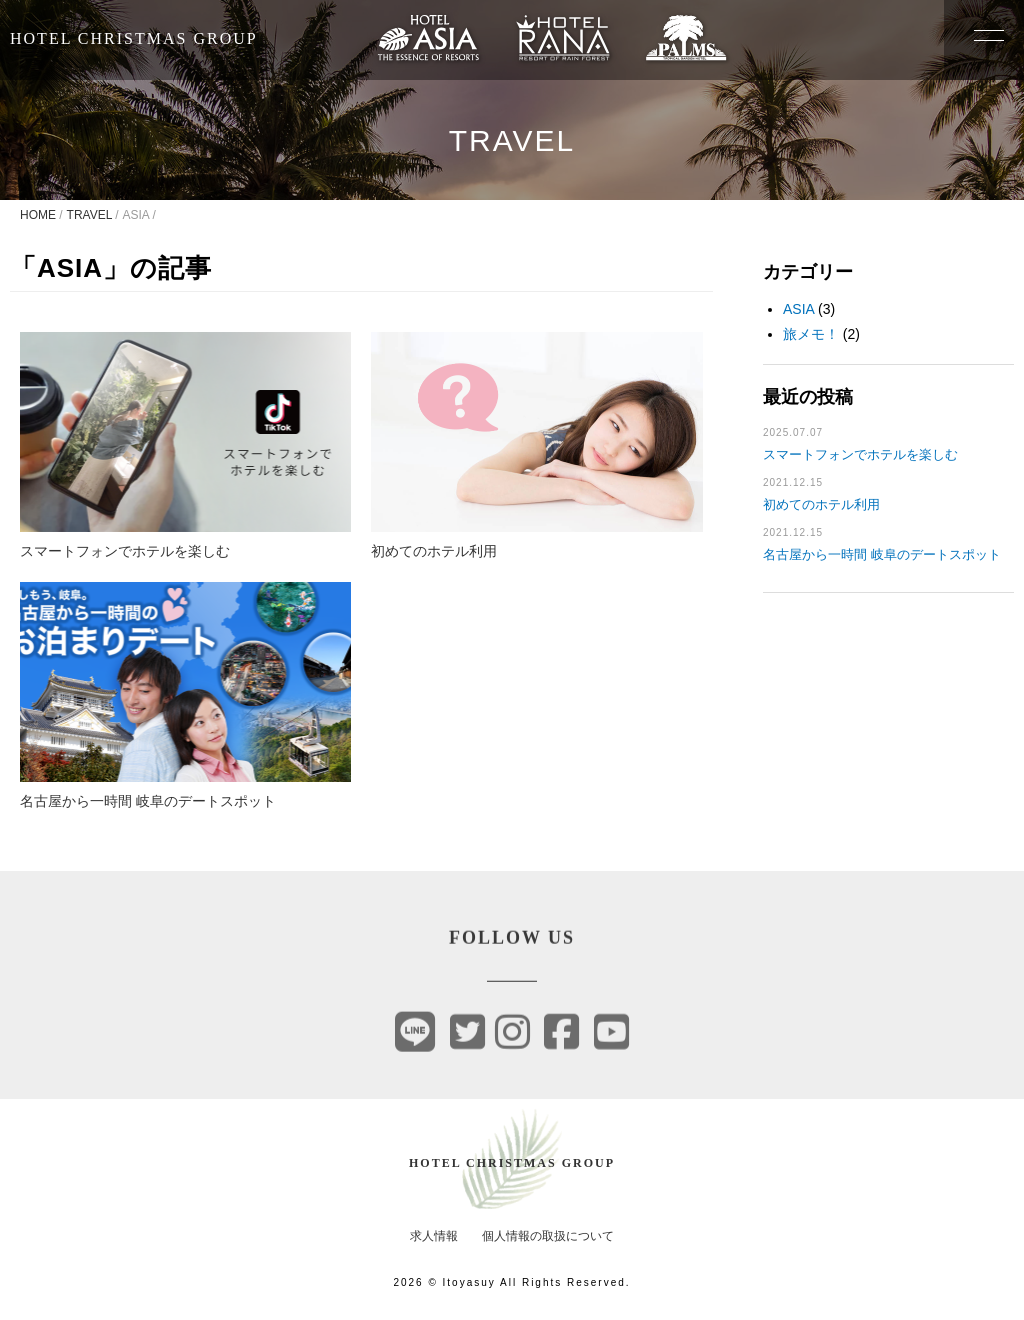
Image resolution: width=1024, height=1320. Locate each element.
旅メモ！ (811, 334)
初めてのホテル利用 (821, 504)
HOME (38, 215)
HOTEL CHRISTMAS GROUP (134, 38)
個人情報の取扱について (548, 1236)
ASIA (798, 309)
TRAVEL (89, 215)
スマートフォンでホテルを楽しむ (860, 454)
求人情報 (434, 1236)
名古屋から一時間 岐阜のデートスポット (882, 554)
